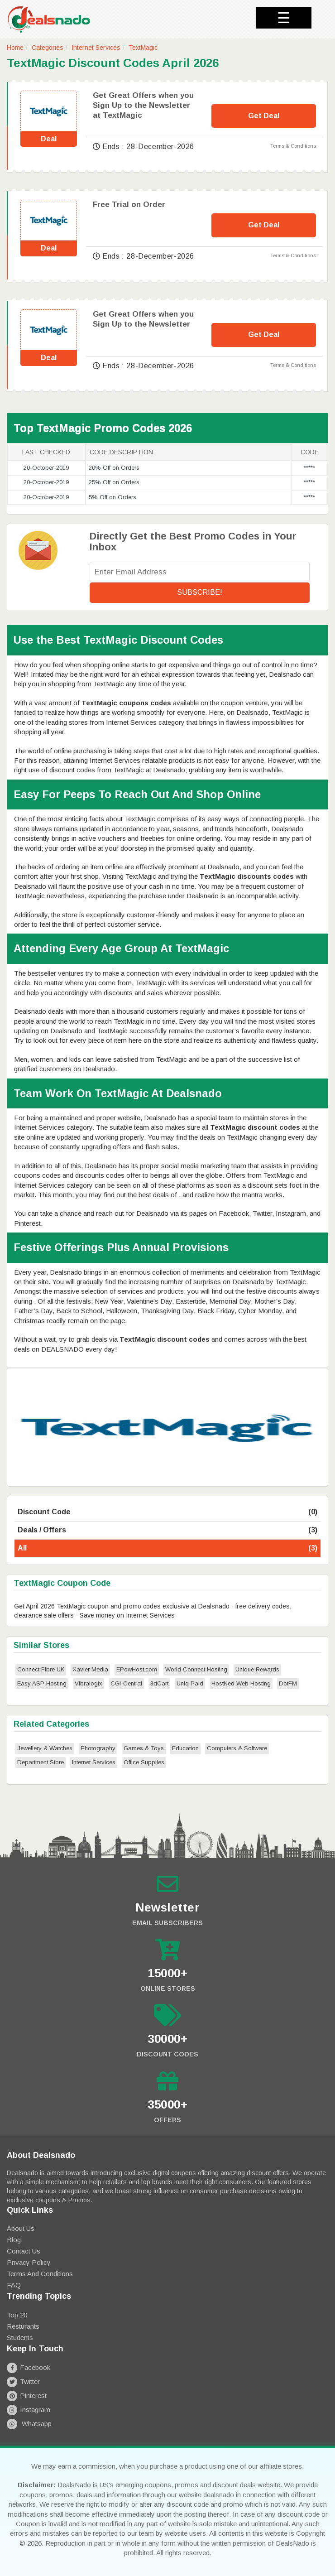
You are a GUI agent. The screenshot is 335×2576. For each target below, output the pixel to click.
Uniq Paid (190, 1683)
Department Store (40, 1762)
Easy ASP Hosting (42, 1683)
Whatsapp (29, 2423)
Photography (98, 1748)
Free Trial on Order (129, 204)
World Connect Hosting (196, 1669)
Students (20, 2337)
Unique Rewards (257, 1669)
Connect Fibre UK (40, 1669)
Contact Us (23, 2251)
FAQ (14, 2285)
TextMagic (143, 47)
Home (15, 47)
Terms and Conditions (40, 2273)
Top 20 (17, 2315)
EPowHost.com (136, 1669)
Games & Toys (144, 1748)
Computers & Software (237, 1748)
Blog (14, 2240)
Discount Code (167, 1512)
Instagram (28, 2409)
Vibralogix (88, 1683)
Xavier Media (90, 1669)
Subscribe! (199, 592)
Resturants (23, 2326)
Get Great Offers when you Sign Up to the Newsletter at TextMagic (143, 105)
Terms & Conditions (293, 146)
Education (185, 1748)
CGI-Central (126, 1683)
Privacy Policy (29, 2262)
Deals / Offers (167, 1530)
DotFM (288, 1683)
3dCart (159, 1683)
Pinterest (27, 2395)
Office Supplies (144, 1762)
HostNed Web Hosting (241, 1683)
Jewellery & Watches (44, 1748)
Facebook (28, 2367)
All (167, 1548)
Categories (47, 47)
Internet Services (96, 47)
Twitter (23, 2381)
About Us (20, 2228)
